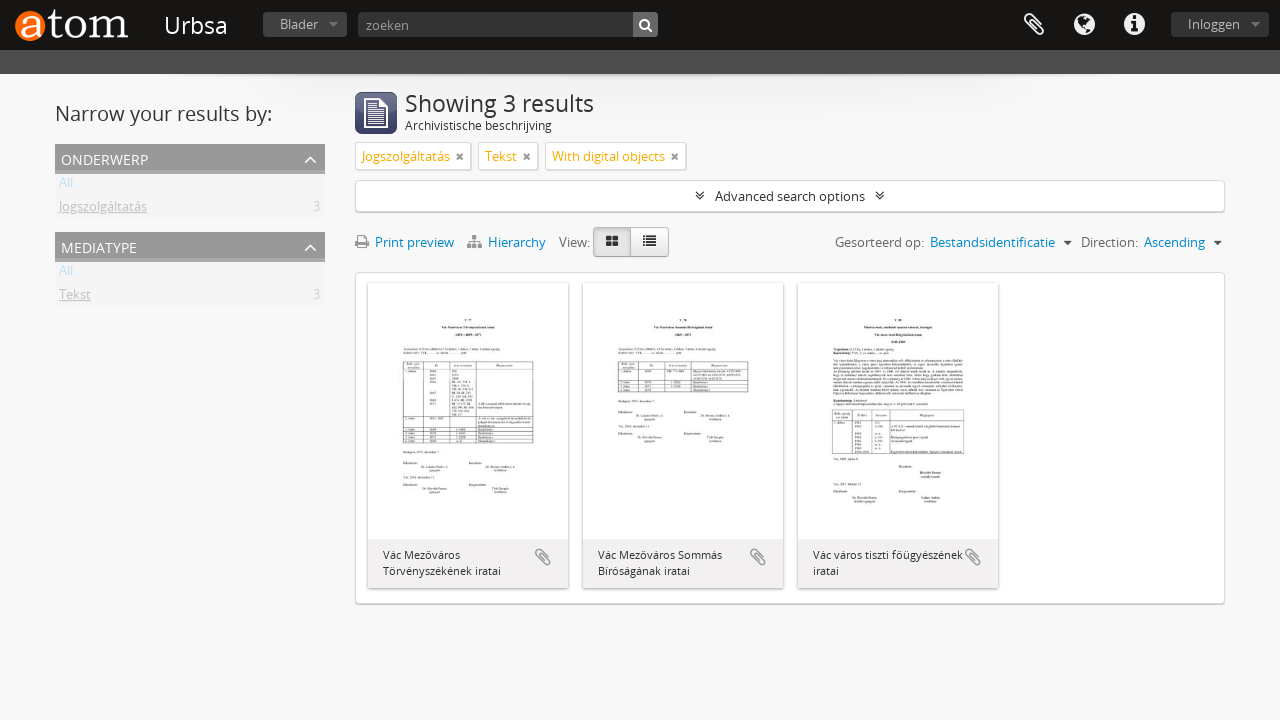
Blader (299, 24)
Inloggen (1214, 24)
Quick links (1134, 25)
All (66, 186)
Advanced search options (790, 196)
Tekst (75, 298)
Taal (1084, 25)
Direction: (1109, 242)
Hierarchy (508, 242)
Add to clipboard (543, 557)
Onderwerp (104, 157)
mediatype (99, 245)
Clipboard (1034, 25)
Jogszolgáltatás (103, 210)
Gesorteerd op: (879, 242)
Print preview (404, 242)
